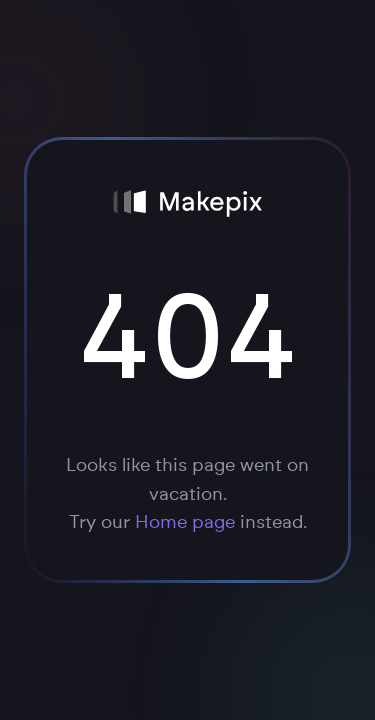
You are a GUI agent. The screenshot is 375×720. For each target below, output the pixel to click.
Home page (185, 523)
